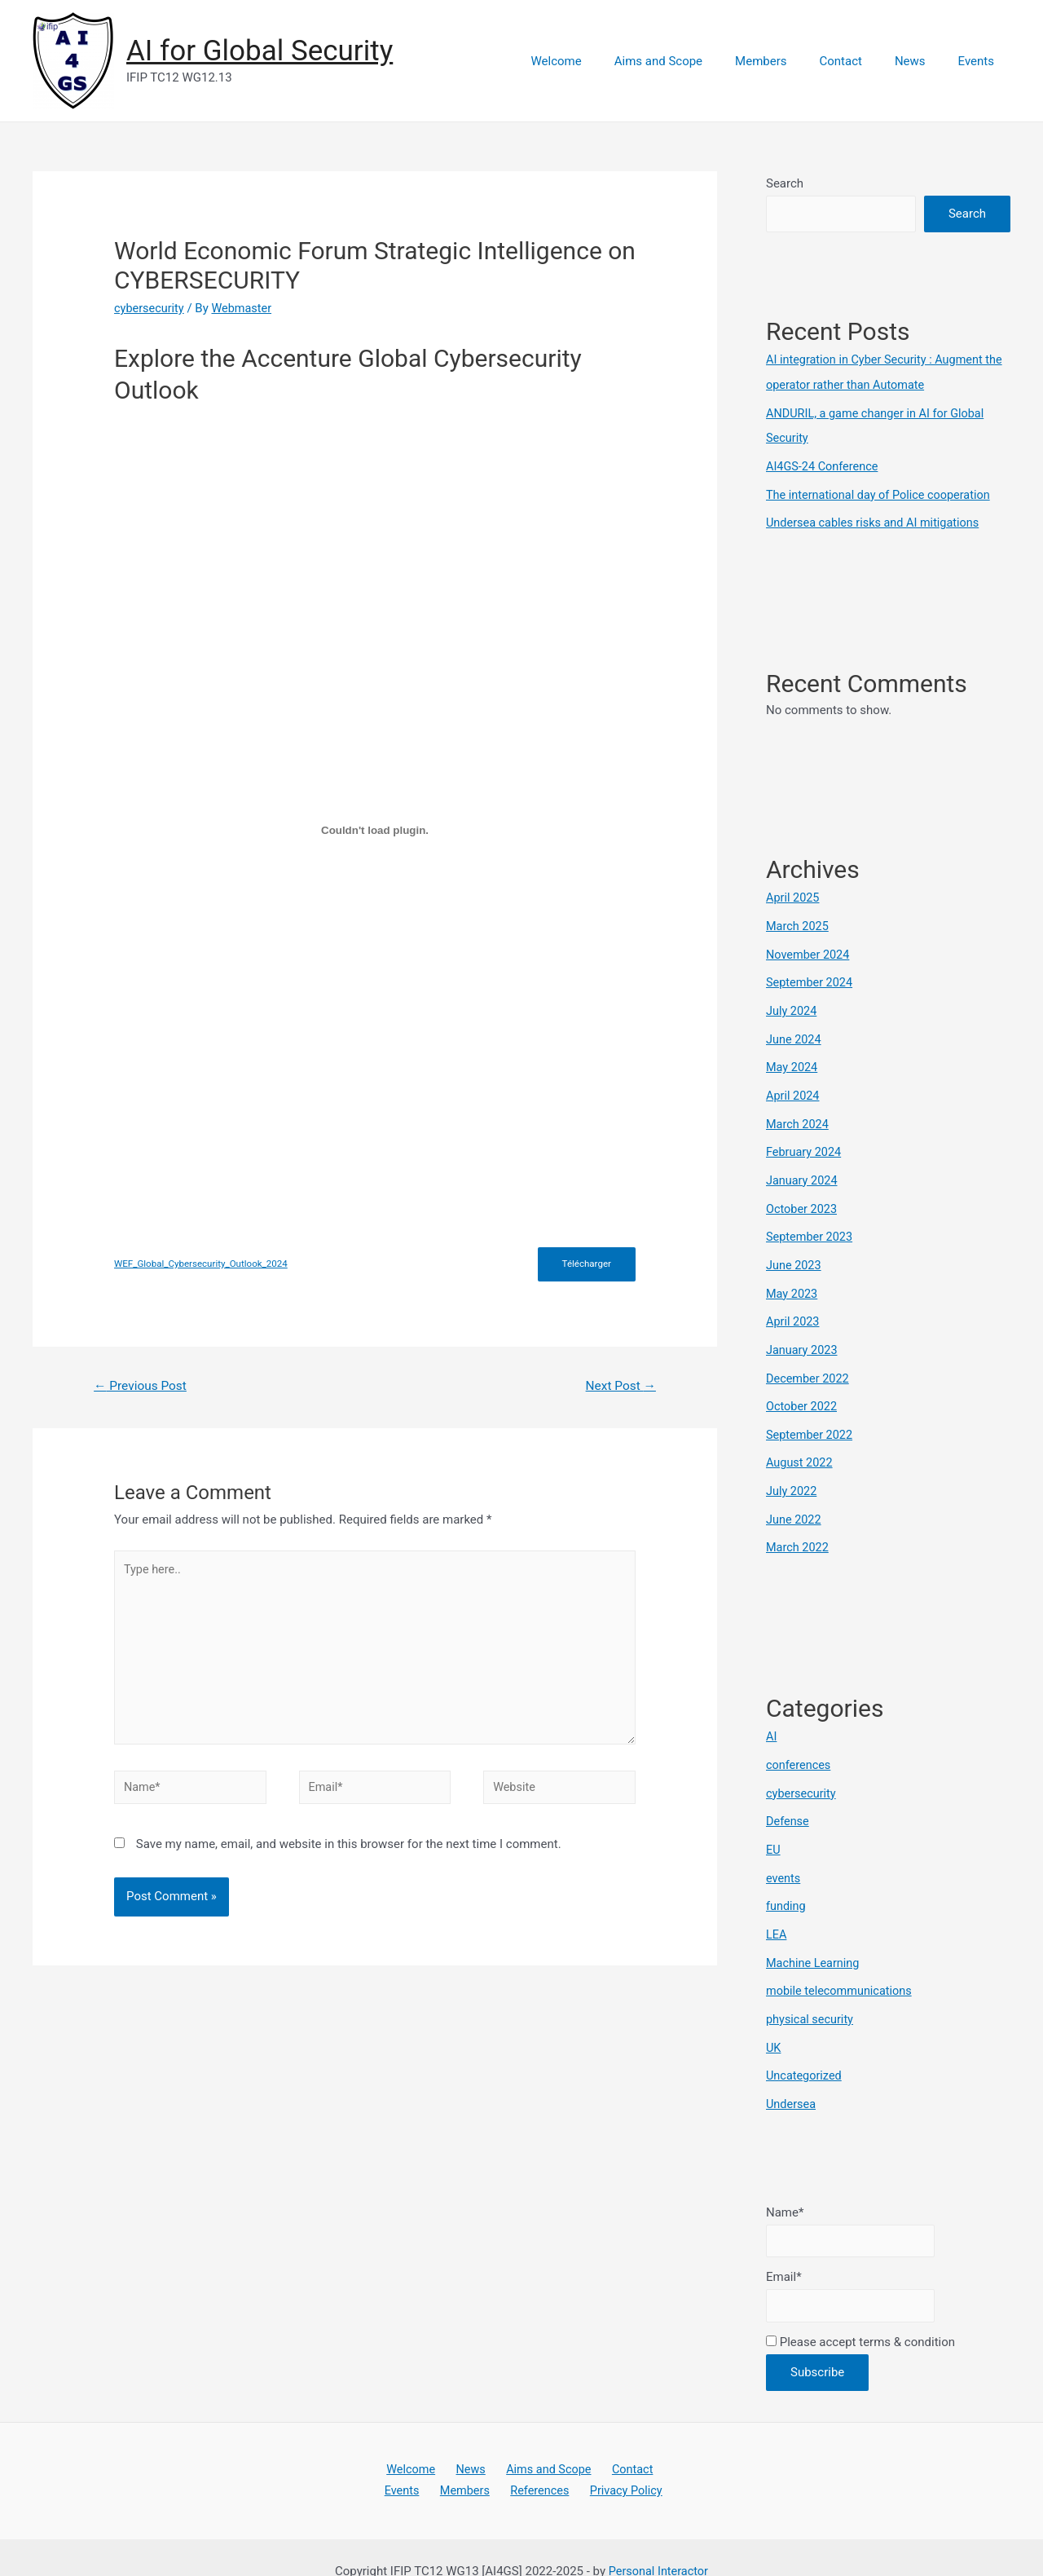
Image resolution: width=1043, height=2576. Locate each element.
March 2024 (798, 1112)
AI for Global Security (259, 51)
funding (787, 1879)
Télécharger (585, 1264)
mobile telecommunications (842, 1961)
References (537, 2462)
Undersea (791, 2071)
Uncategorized (805, 2043)
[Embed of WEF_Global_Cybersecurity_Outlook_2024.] (375, 829)
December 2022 (809, 1360)
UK (773, 2016)
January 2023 (803, 1332)
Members (789, 61)
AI (771, 1713)
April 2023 (793, 1305)
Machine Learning (814, 1933)
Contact (860, 61)
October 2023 (802, 1195)
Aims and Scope (695, 61)
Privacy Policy (616, 2462)
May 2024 (793, 1058)
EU (773, 1823)
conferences (799, 1741)
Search (784, 183)
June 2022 (794, 1498)
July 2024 (792, 1002)
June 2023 (794, 1250)
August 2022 (800, 1443)
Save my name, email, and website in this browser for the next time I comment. (348, 1854)
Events (980, 61)
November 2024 (809, 948)
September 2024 (811, 975)
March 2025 (798, 920)
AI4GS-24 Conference (824, 464)
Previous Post (143, 1386)
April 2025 (793, 892)
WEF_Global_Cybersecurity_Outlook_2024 (204, 1264)
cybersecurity (150, 308)
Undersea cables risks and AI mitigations (876, 518)
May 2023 (793, 1278)
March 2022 (798, 1525)
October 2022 (802, 1388)
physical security (811, 1989)
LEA (776, 1906)
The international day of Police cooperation (882, 490)
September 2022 (811, 1415)
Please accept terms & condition (860, 2312)
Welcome (601, 61)
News (922, 61)
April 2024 (793, 1085)
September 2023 (811, 1222)
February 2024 (805, 1140)
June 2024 (794, 1030)
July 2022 (792, 1470)
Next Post (619, 1386)
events (784, 1851)
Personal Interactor (658, 2542)
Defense (788, 1796)
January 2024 (803, 1168)
